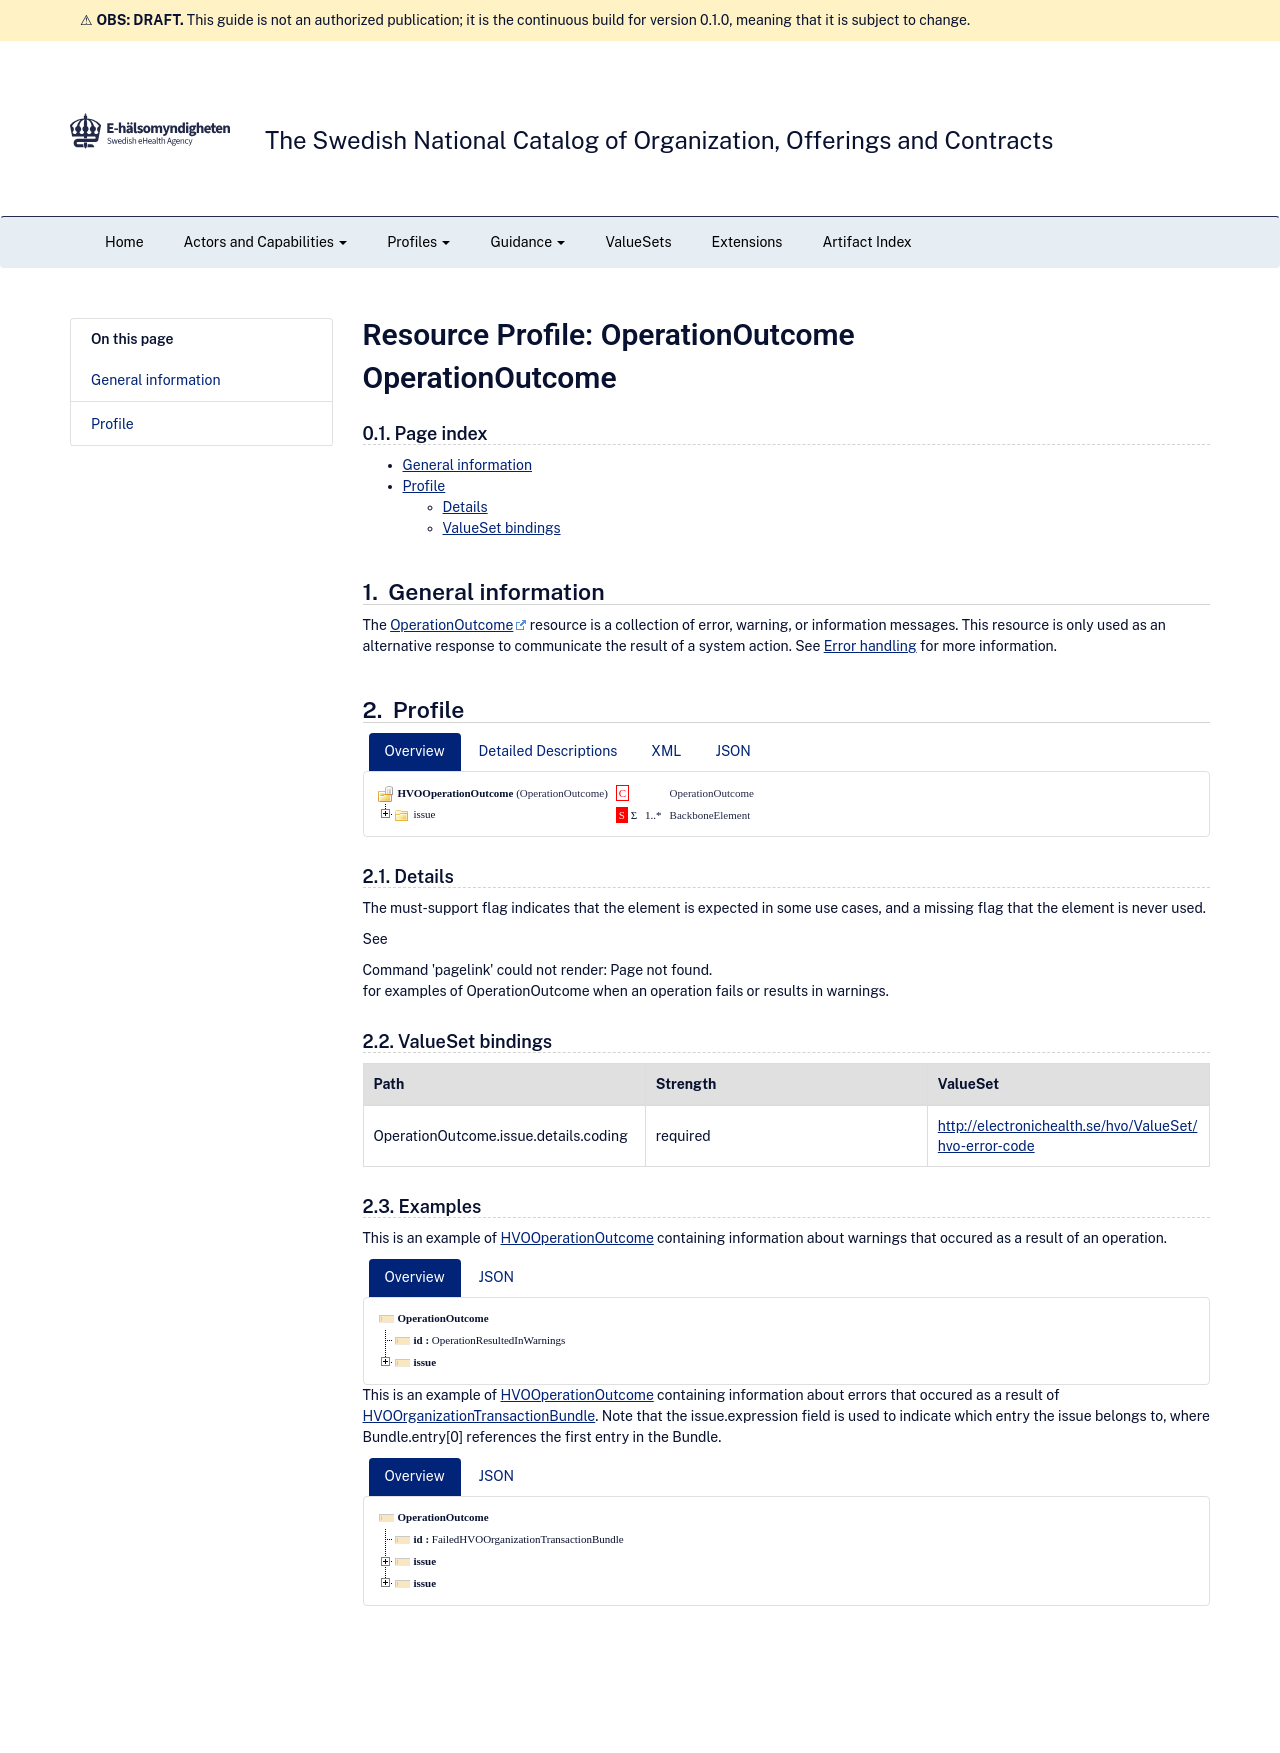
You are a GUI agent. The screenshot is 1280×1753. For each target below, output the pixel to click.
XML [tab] (666, 751)
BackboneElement (710, 815)
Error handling (870, 646)
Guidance (527, 242)
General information (156, 380)
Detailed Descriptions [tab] (548, 751)
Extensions (747, 242)
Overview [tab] (415, 751)
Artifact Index (866, 242)
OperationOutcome (451, 625)
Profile (112, 424)
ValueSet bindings (502, 528)
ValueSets (638, 242)
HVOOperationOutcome (577, 1238)
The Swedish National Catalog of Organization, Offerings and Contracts (659, 140)
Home (124, 242)
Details (465, 507)
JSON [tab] (732, 751)
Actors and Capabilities (266, 242)
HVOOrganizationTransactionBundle (479, 1416)
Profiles (418, 242)
